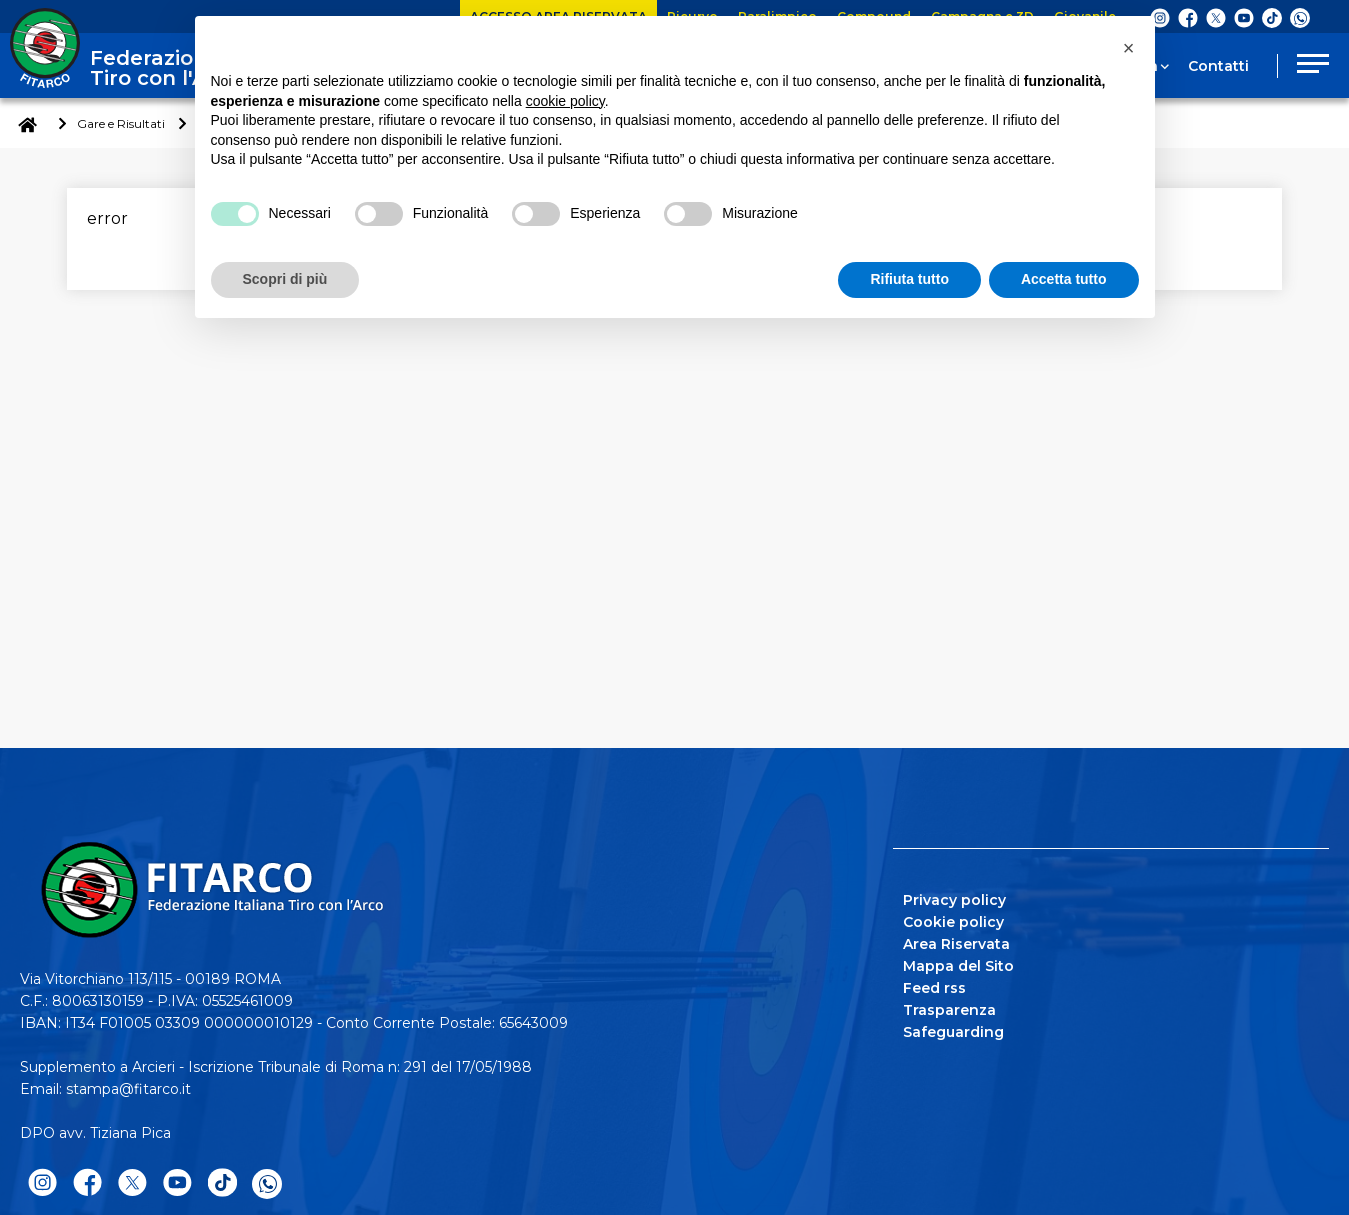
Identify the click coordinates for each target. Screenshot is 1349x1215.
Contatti (1218, 66)
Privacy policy (954, 900)
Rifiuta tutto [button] (909, 279)
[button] (1129, 48)
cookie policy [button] (565, 101)
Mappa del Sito (958, 966)
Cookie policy (953, 922)
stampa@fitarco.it (128, 1089)
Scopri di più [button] (285, 279)
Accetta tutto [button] (1064, 279)
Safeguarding (953, 1032)
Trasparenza (949, 1010)
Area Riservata (956, 944)
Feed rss (934, 988)
